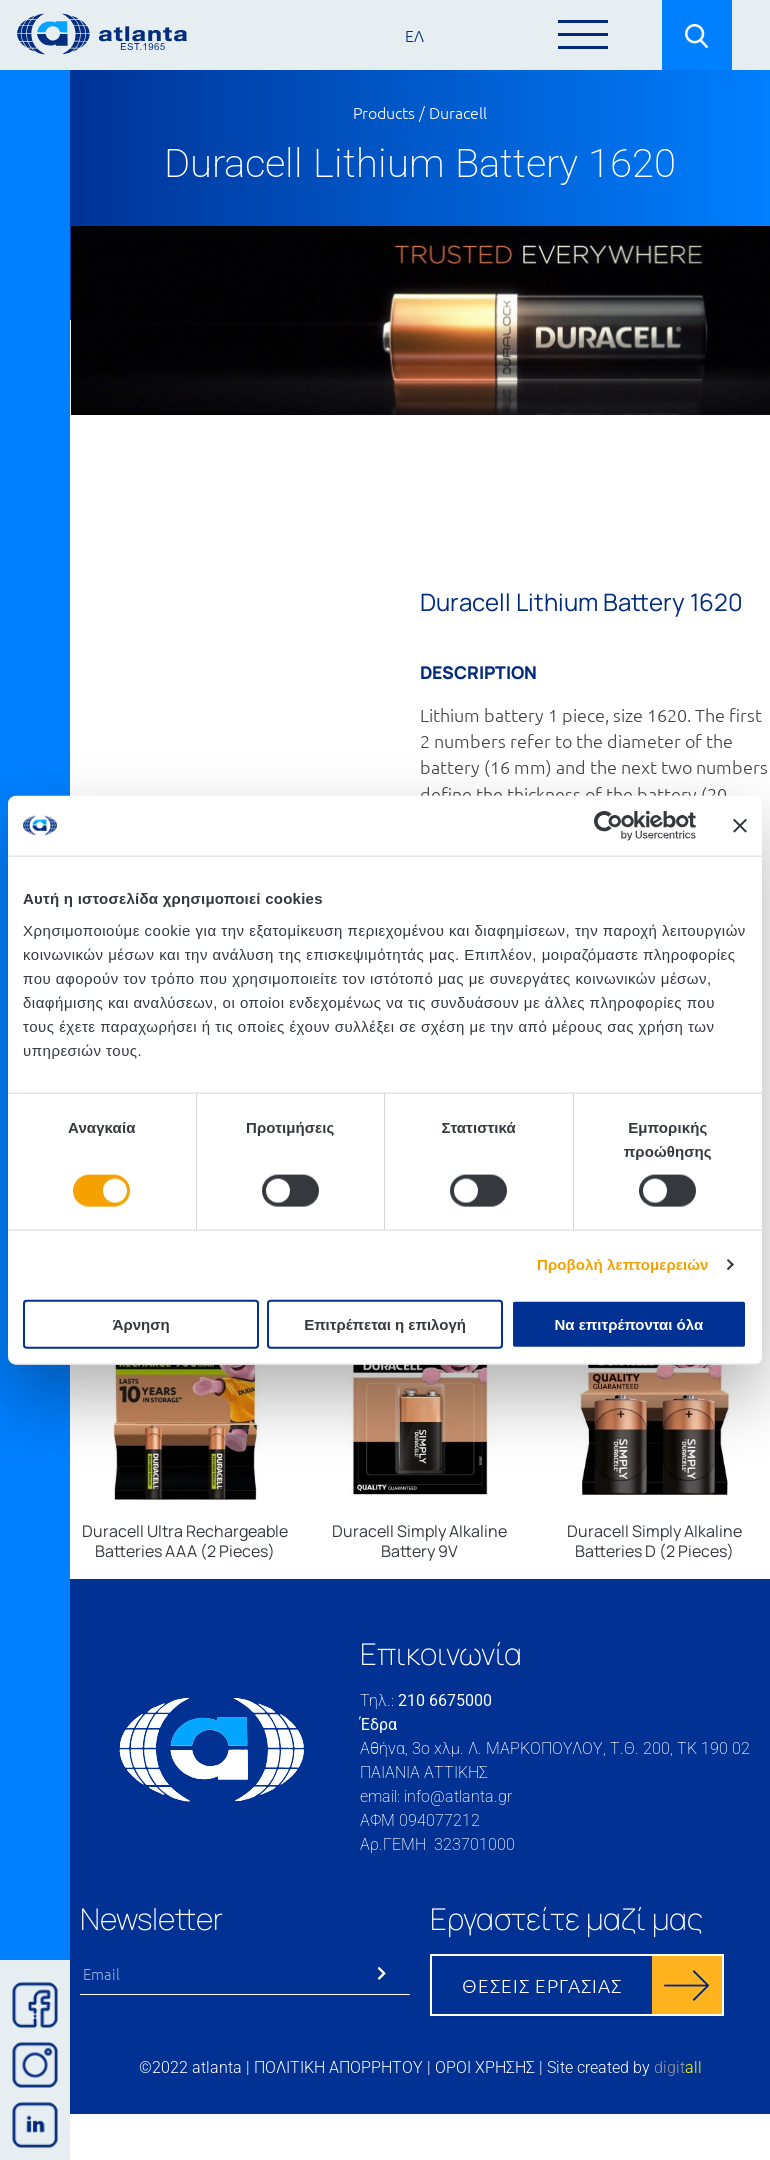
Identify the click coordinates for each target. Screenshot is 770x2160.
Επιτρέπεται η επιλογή (385, 1323)
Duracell (458, 112)
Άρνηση (141, 1323)
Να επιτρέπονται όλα (628, 1323)
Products (384, 112)
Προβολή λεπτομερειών (623, 1264)
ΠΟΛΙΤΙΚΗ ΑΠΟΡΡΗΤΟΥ (338, 2067)
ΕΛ (414, 35)
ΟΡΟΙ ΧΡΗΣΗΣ (485, 2067)
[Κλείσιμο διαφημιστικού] (740, 826)
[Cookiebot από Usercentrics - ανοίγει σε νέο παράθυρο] (608, 826)
